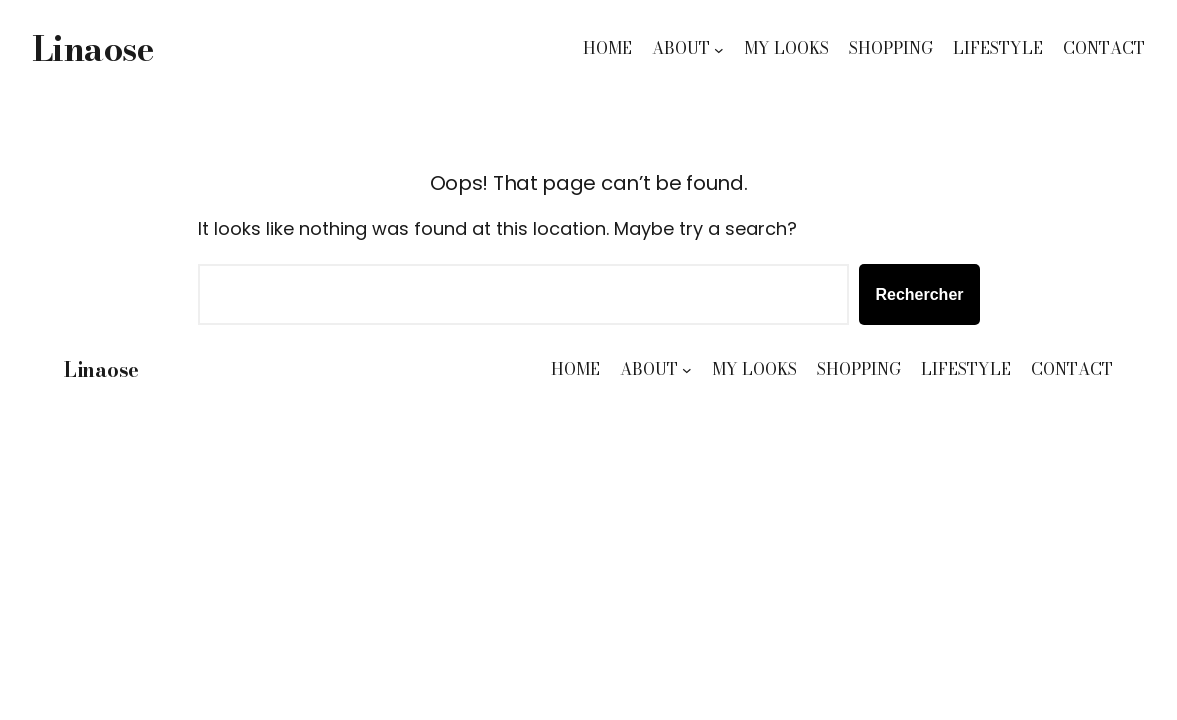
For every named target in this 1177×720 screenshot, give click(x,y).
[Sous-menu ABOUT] (719, 49)
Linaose (92, 49)
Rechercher (919, 294)
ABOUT (681, 48)
